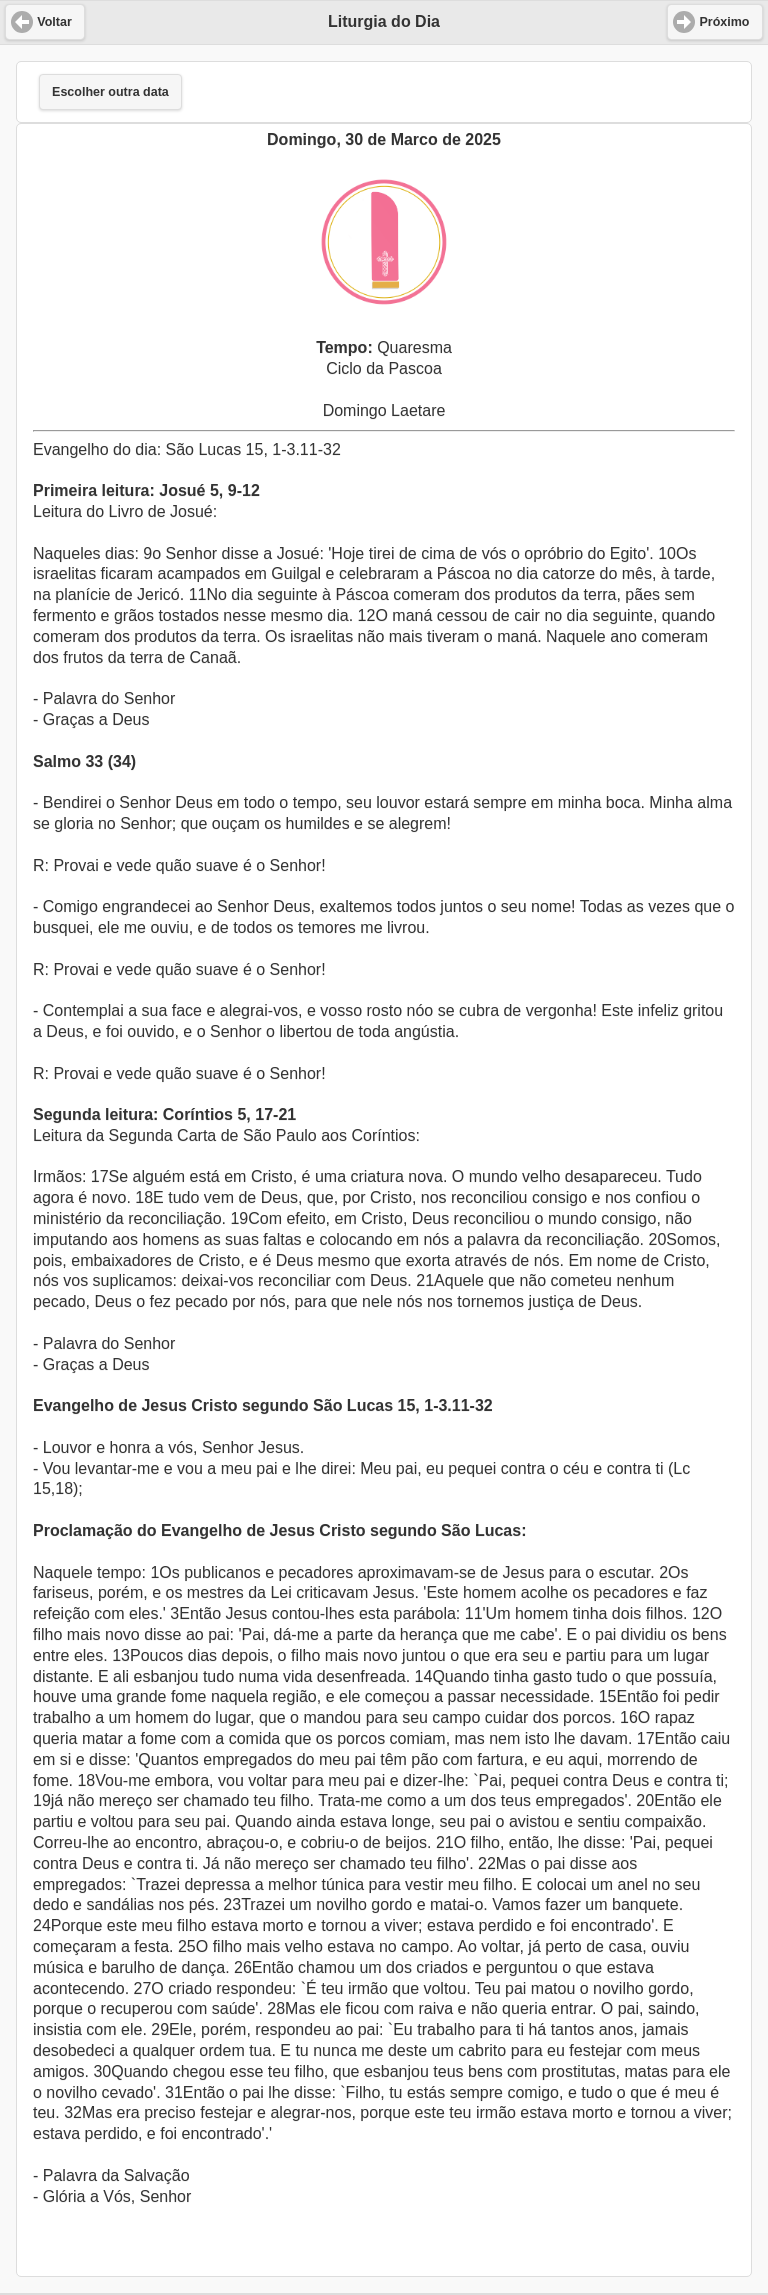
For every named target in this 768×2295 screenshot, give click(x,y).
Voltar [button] (54, 22)
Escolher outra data (110, 92)
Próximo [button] (724, 22)
